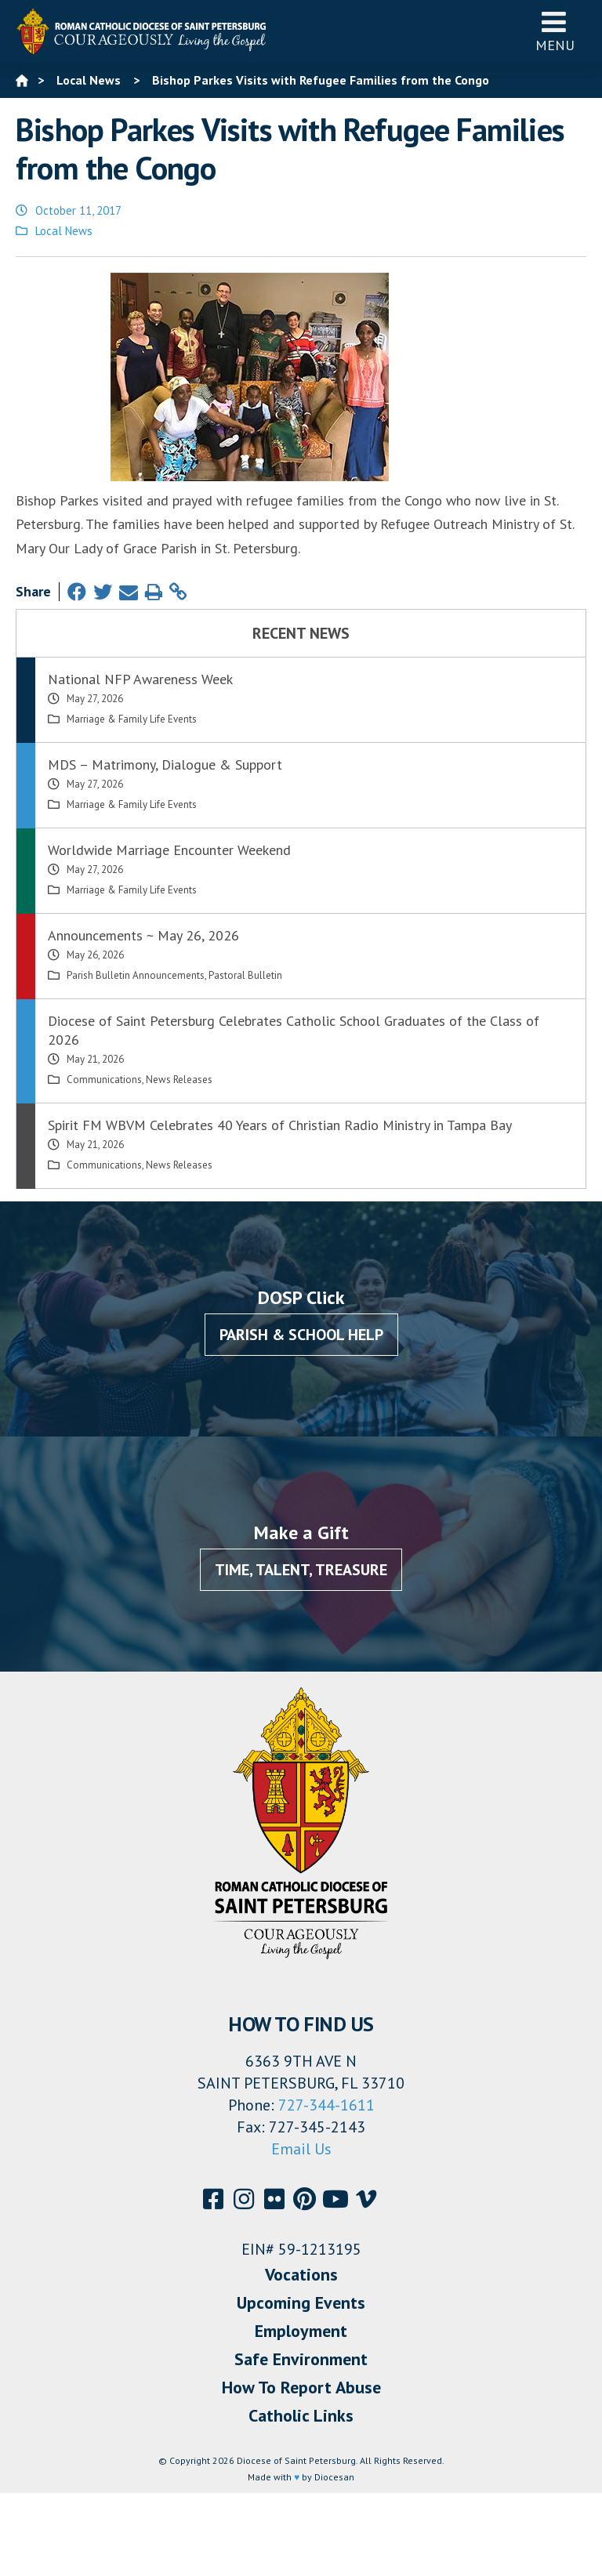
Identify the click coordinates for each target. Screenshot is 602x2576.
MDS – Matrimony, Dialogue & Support (165, 764)
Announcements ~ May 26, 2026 (143, 935)
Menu (555, 31)
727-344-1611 (326, 2105)
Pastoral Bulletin (245, 975)
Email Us (301, 2149)
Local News (63, 230)
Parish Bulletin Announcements (136, 975)
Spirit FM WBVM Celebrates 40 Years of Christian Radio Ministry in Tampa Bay (280, 1125)
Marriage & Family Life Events (132, 719)
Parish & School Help (301, 1334)
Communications (104, 1079)
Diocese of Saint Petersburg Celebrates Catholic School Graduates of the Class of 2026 (293, 1030)
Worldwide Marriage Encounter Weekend (169, 850)
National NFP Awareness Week (140, 679)
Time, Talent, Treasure (301, 1570)
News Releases (179, 1079)
